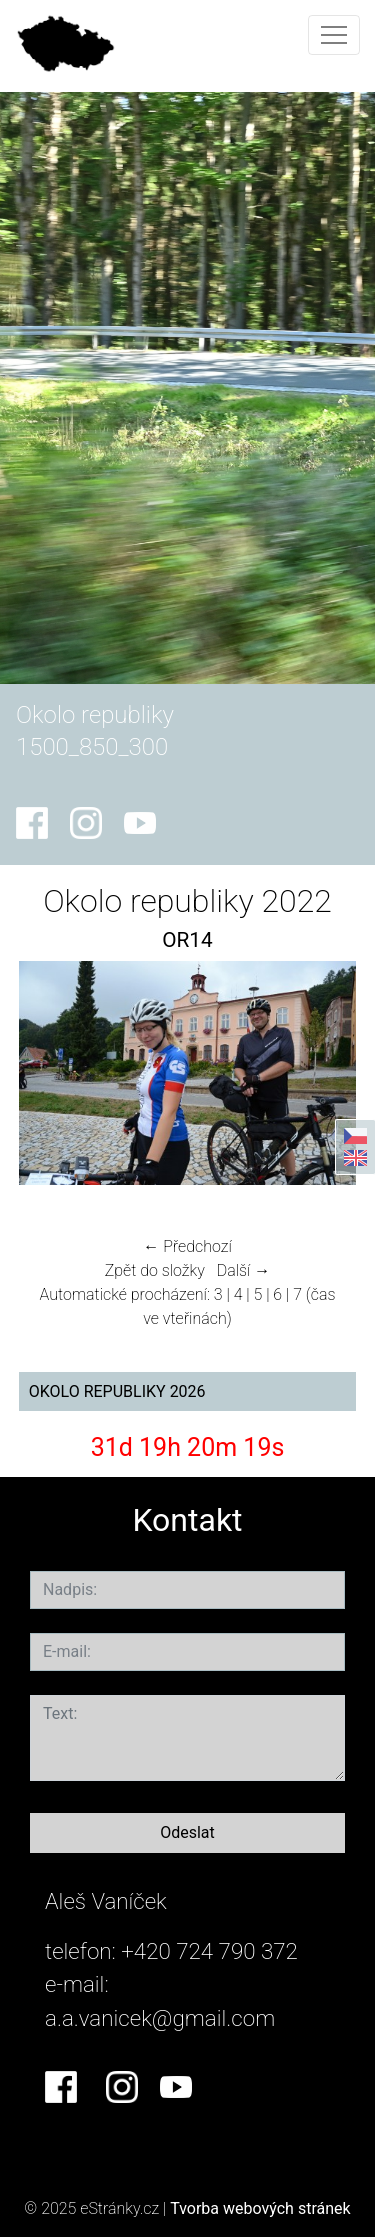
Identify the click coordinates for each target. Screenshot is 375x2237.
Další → (244, 1270)
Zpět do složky (155, 1270)
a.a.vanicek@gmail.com (160, 2018)
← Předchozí (187, 1246)
